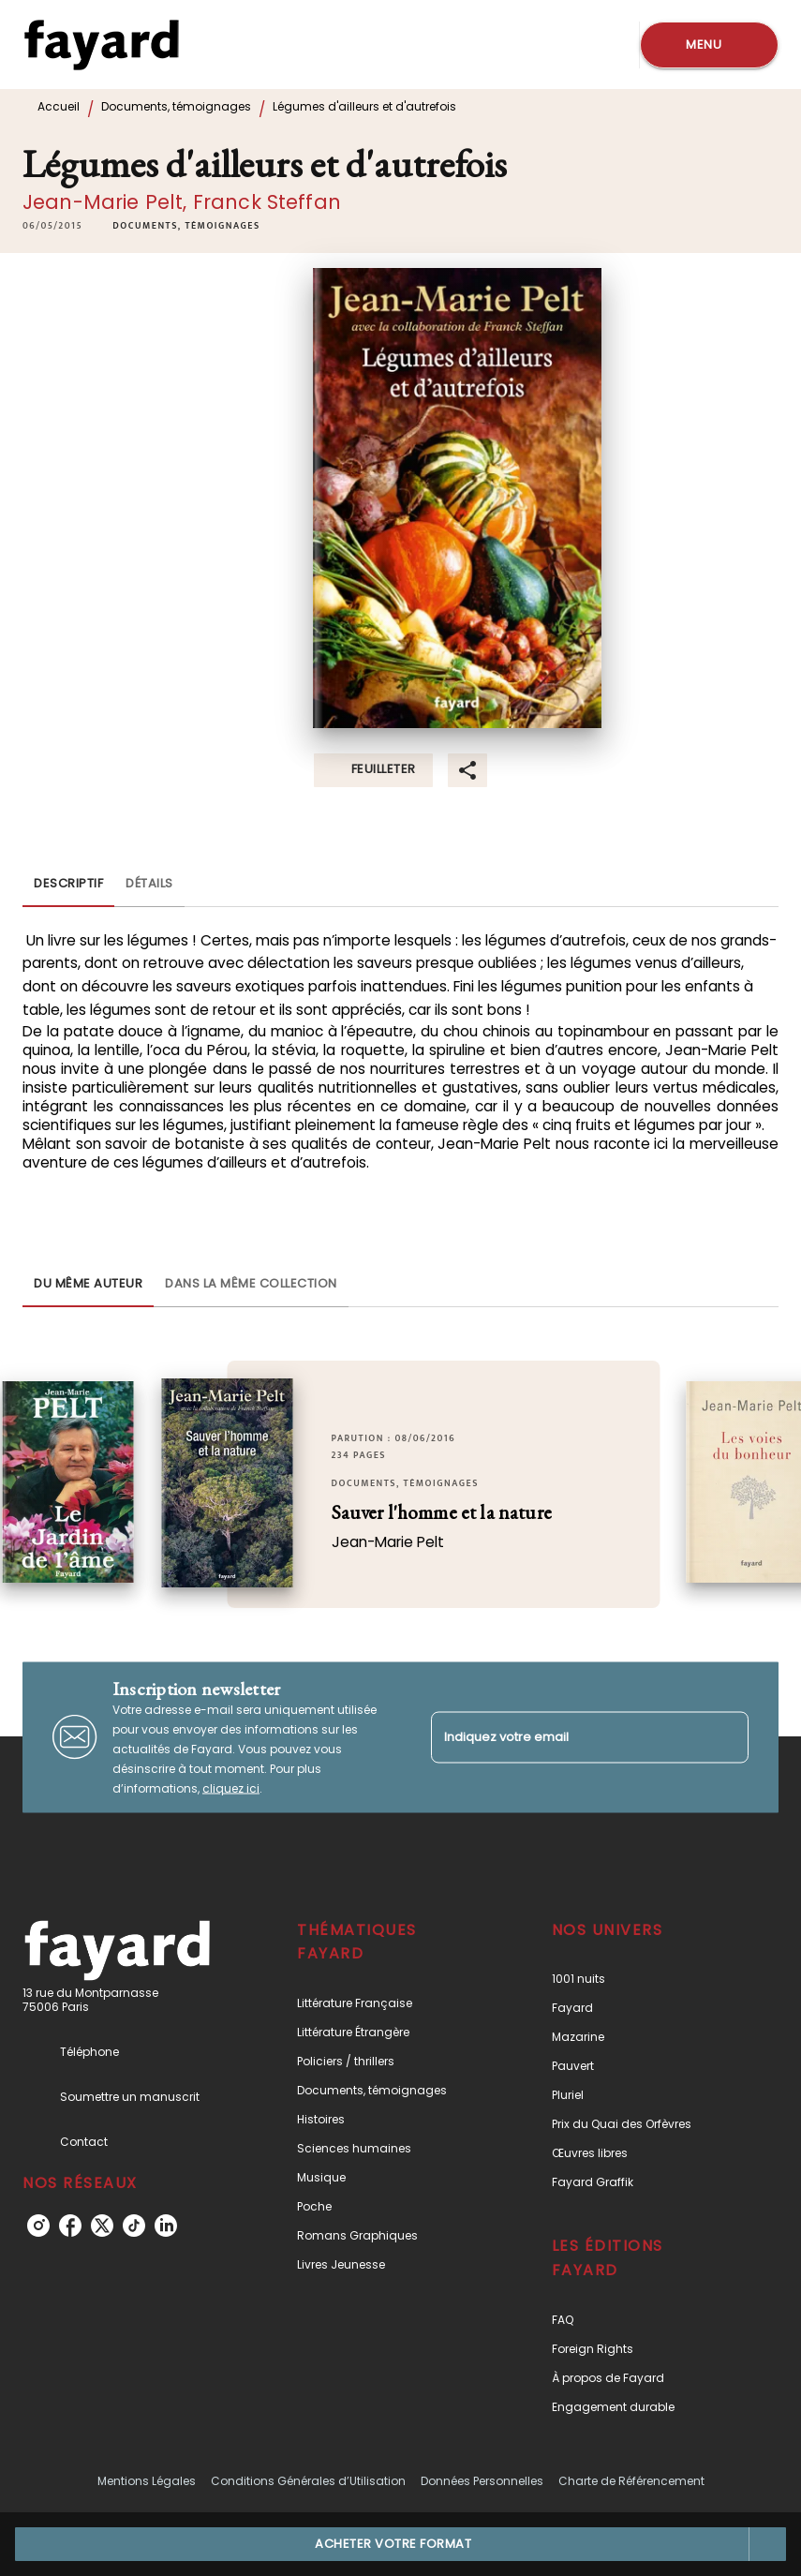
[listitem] (38, 2225)
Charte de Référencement (631, 2481)
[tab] (68, 884)
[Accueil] (101, 44)
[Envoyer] (726, 1737)
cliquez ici (231, 1787)
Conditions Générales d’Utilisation (308, 2481)
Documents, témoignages (176, 106)
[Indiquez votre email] (567, 1737)
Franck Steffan (267, 202)
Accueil (58, 106)
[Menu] (709, 45)
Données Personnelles (482, 2481)
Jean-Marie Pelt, (107, 202)
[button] (186, 225)
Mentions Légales (146, 2481)
